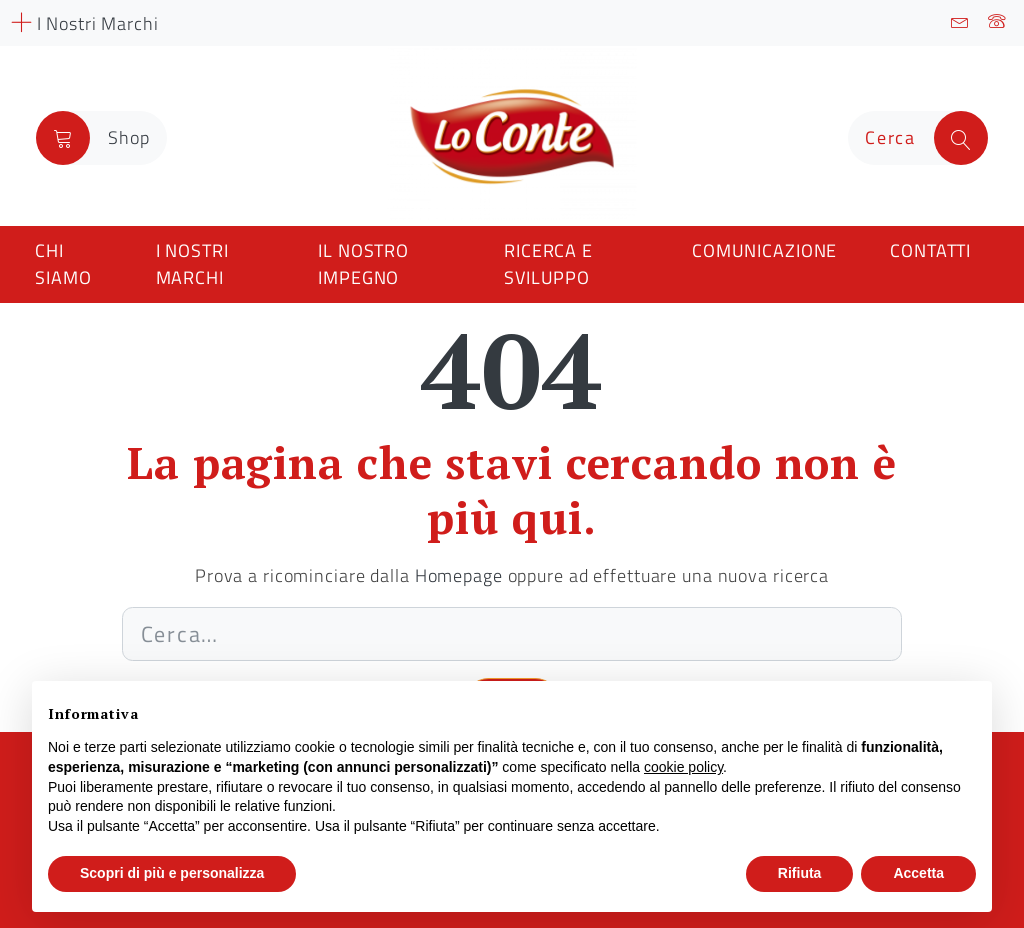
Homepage (459, 575)
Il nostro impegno (363, 263)
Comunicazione (764, 250)
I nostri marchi (192, 263)
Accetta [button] (918, 873)
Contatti (930, 250)
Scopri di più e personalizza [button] (172, 873)
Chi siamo (63, 263)
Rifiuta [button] (800, 873)
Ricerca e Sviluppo (548, 263)
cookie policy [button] (683, 767)
